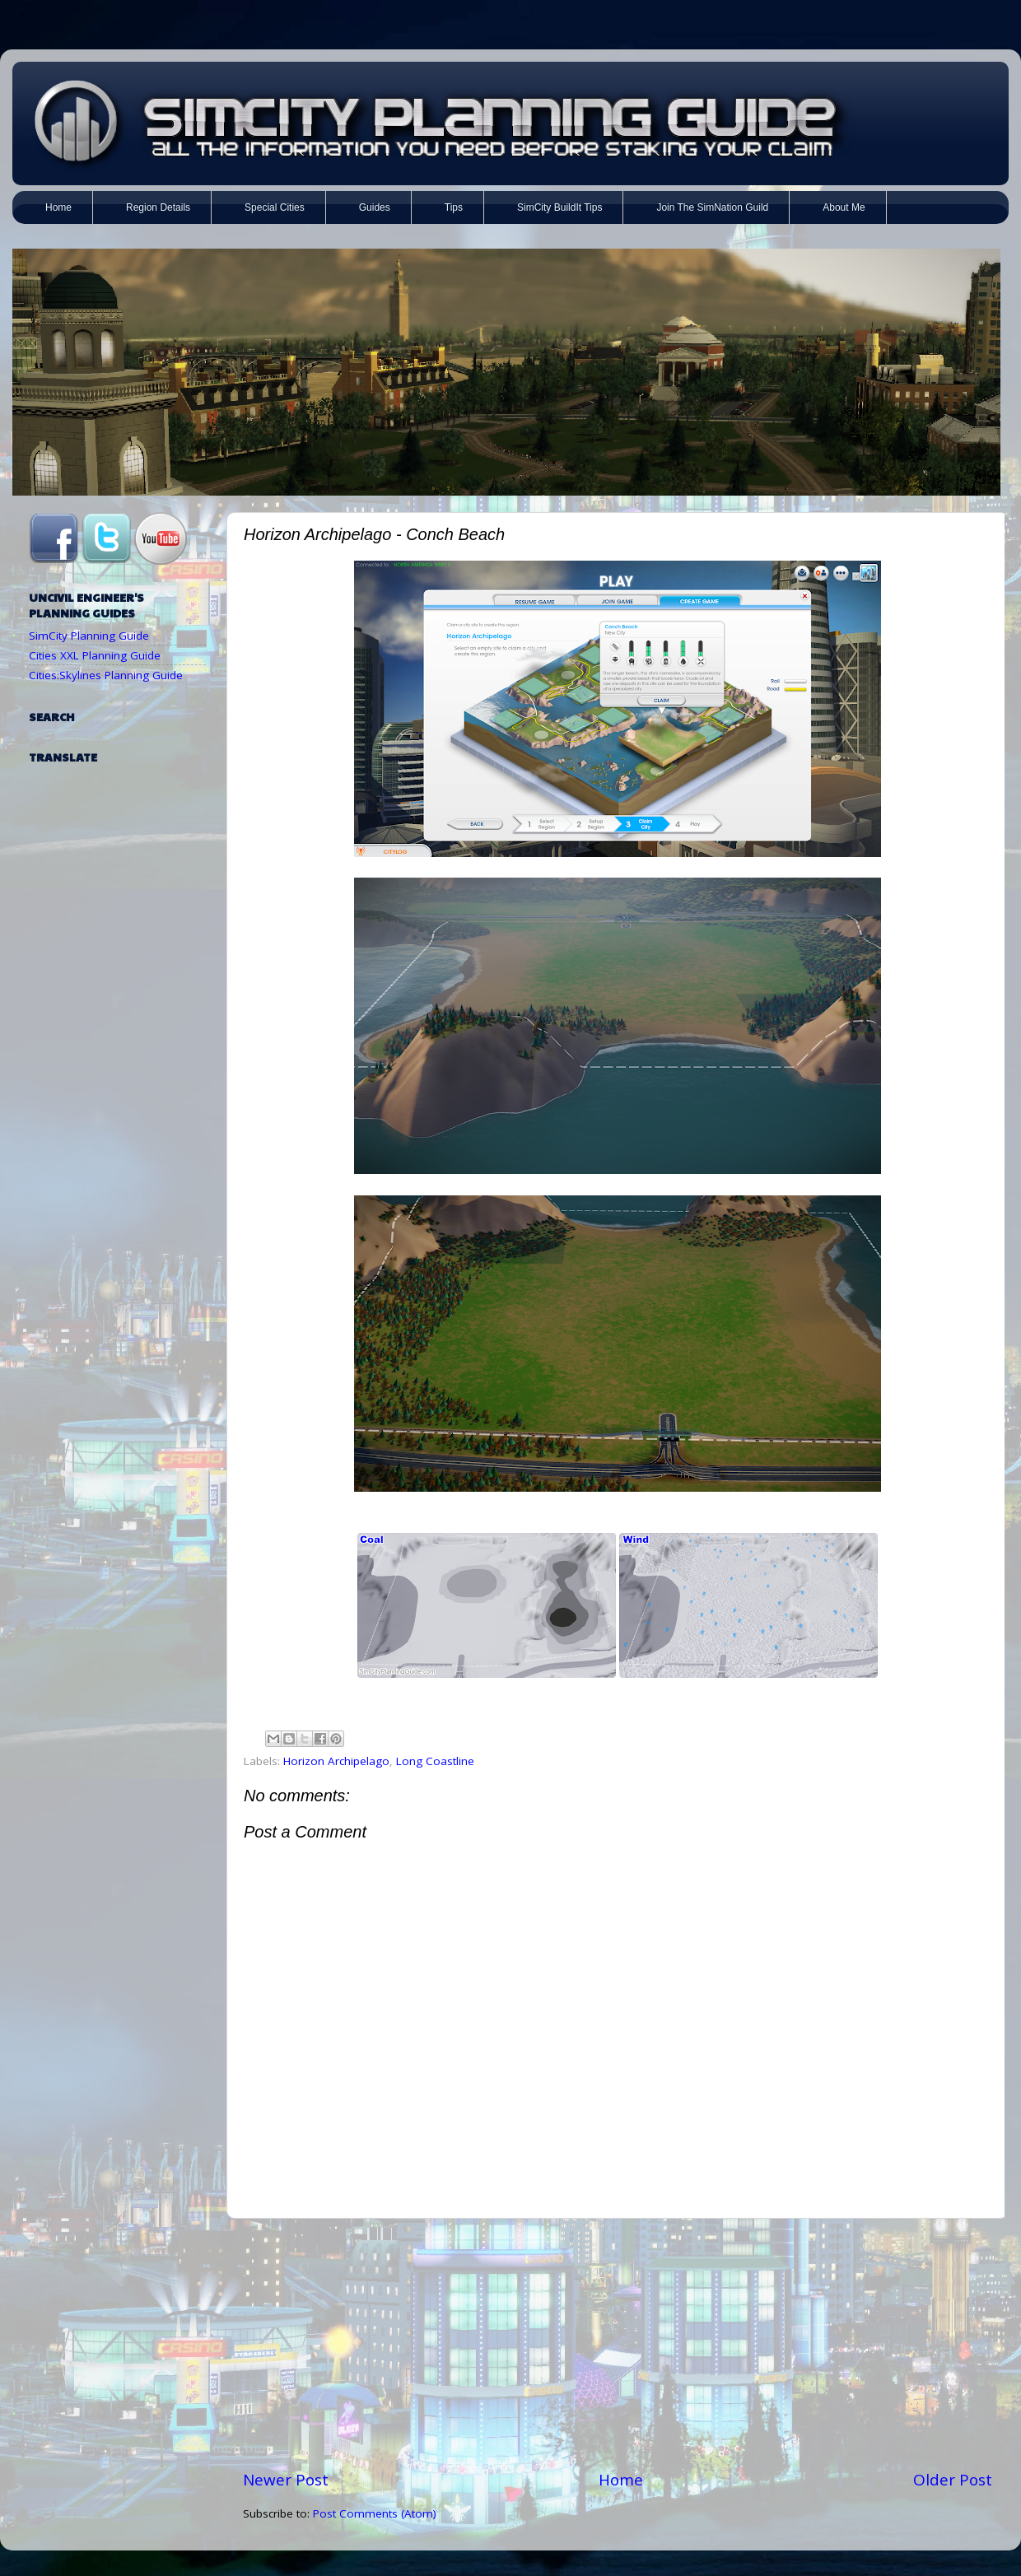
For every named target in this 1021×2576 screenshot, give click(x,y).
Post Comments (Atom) (374, 2513)
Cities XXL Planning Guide (95, 655)
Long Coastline (435, 1761)
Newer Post (286, 2479)
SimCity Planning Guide (89, 635)
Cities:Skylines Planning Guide (106, 675)
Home (621, 2479)
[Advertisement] (618, 2344)
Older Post (952, 2479)
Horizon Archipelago (336, 1761)
